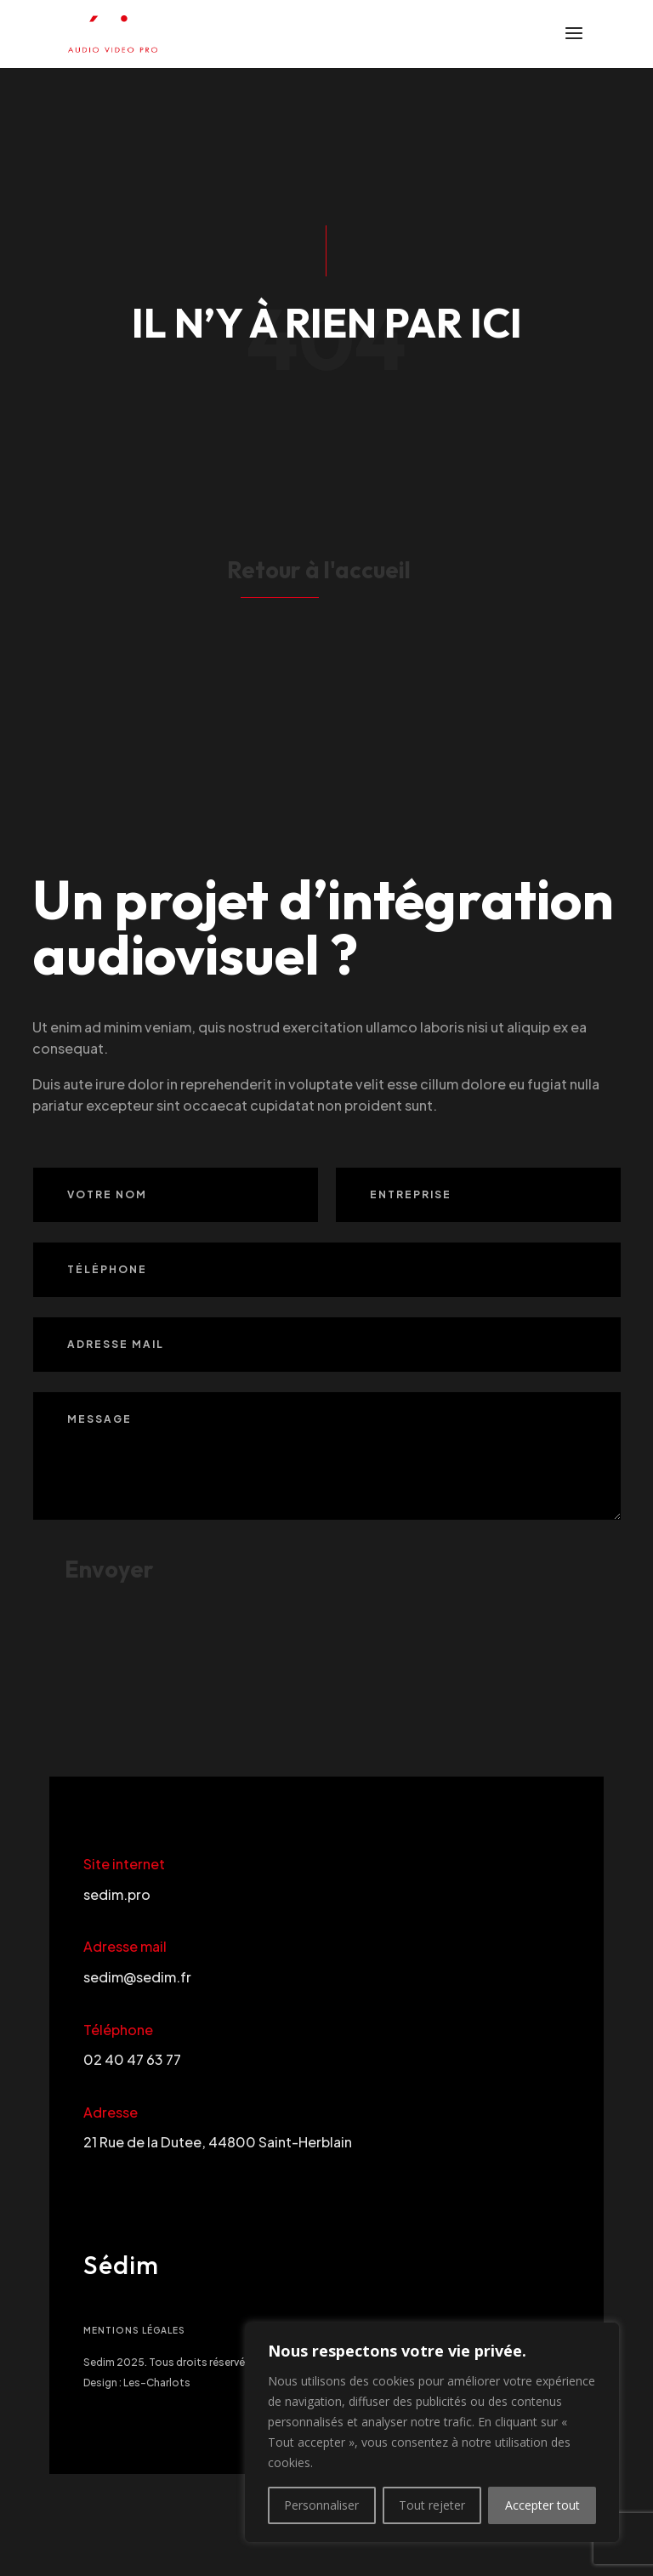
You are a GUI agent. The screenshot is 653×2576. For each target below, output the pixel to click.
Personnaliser (321, 2505)
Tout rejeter (432, 2505)
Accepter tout (542, 2505)
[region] (432, 2432)
